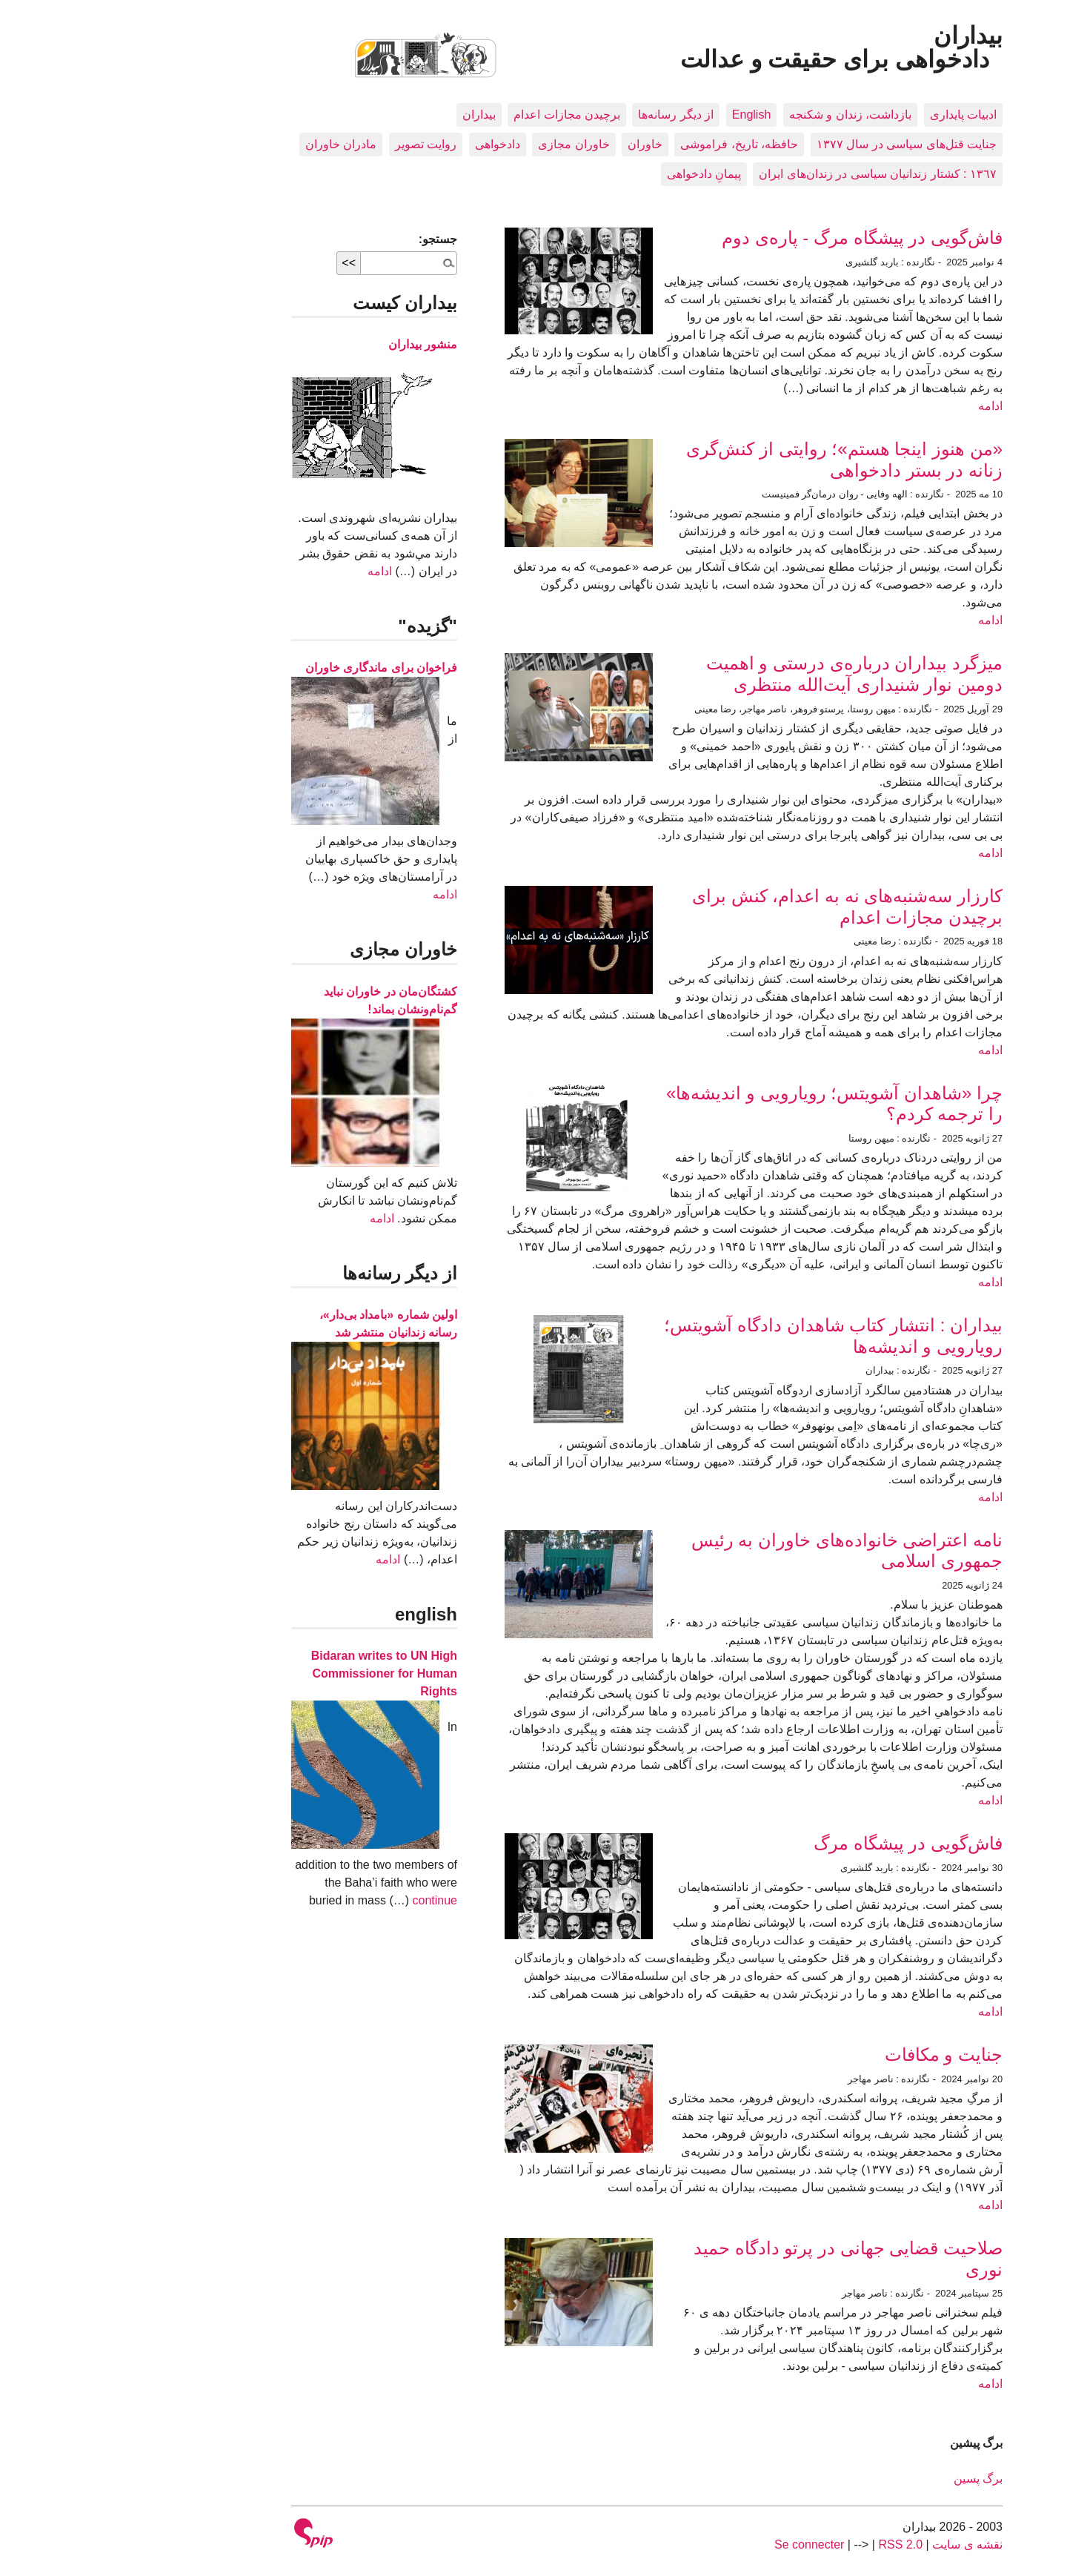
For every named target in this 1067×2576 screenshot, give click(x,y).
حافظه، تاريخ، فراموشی (626, 144)
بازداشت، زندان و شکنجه (737, 114)
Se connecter (696, 2544)
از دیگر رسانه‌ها (562, 114)
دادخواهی (384, 144)
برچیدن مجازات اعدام (453, 114)
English (638, 114)
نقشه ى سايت (854, 2544)
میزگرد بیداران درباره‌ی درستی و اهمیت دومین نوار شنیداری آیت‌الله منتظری (741, 674)
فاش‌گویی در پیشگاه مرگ (794, 1843)
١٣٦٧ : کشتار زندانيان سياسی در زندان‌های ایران (764, 174)
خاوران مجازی (460, 144)
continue (321, 1900)
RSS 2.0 (787, 2544)
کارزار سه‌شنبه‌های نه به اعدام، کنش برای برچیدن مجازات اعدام (734, 906)
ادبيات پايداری (850, 114)
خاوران (531, 144)
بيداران (365, 114)
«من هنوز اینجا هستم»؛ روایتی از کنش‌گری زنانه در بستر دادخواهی (731, 459)
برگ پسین (864, 2478)
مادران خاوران (227, 144)
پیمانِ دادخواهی (591, 174)
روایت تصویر (312, 144)
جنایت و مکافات (830, 2054)
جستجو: (324, 239)
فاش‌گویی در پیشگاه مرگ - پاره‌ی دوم (748, 238)
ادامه (877, 406)
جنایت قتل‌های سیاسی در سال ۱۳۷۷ (793, 144)
